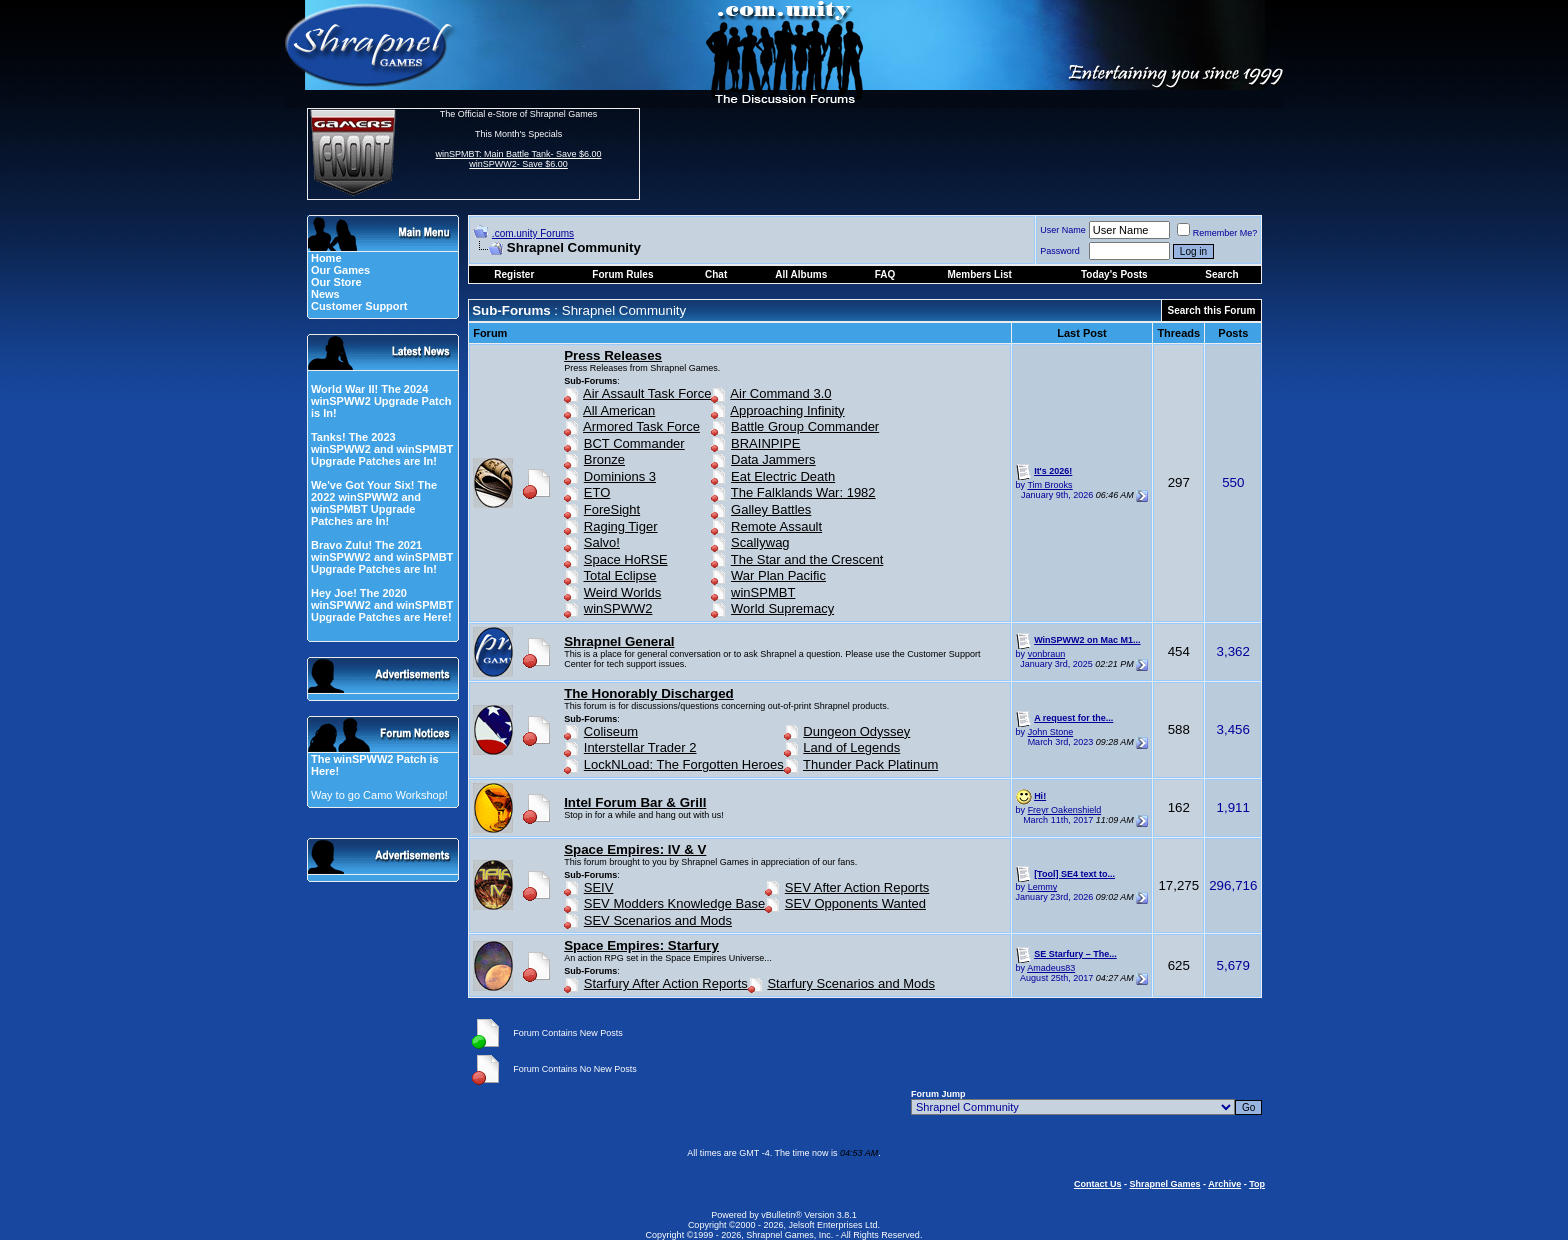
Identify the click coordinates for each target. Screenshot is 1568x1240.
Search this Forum (1212, 310)
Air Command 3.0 (780, 393)
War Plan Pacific (778, 575)
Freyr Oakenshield (1065, 810)
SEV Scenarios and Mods (658, 920)
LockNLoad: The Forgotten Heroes (684, 764)
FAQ (885, 274)
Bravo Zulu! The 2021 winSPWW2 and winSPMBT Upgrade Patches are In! (382, 557)
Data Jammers (773, 459)
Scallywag (760, 542)
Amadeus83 (1051, 968)
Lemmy (1043, 887)
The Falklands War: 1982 (803, 492)
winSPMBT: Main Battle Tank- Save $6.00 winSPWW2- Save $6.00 (519, 159)
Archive (1224, 1184)
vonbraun (1047, 654)
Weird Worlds (623, 592)
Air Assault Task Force (647, 393)
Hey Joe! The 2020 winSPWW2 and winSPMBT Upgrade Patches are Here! (382, 605)
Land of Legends (851, 747)
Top (1257, 1184)
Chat (716, 274)
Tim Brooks (1049, 485)
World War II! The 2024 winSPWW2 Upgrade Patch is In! (381, 401)
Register (514, 274)
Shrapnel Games (1164, 1184)
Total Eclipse (620, 575)
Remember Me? (1217, 233)
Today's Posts (1114, 274)
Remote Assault (776, 526)
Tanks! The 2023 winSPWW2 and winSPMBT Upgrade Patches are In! (382, 449)
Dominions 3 (620, 476)
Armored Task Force (641, 426)
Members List (979, 274)
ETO (597, 492)
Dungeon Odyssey (856, 731)
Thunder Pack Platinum (870, 764)
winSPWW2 (618, 608)
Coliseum (611, 731)
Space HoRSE (626, 559)
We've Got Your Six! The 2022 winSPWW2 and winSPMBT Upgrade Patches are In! (374, 503)
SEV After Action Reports (857, 887)
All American (619, 410)
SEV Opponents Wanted (855, 903)
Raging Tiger (621, 526)
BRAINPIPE (765, 443)
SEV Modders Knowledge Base (674, 903)
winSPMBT (763, 592)
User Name (1063, 230)
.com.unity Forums (533, 233)
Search (1221, 274)
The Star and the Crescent (807, 559)
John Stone (1051, 732)
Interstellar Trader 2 (640, 747)
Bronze (604, 459)
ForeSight (612, 509)
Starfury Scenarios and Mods (851, 983)
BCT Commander (634, 443)
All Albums (801, 274)
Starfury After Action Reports (666, 983)
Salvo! (602, 542)
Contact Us (1098, 1184)
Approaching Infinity (787, 410)
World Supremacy (782, 608)
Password (1060, 251)
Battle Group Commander (805, 426)
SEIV (599, 887)
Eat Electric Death (783, 476)
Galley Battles (771, 509)
